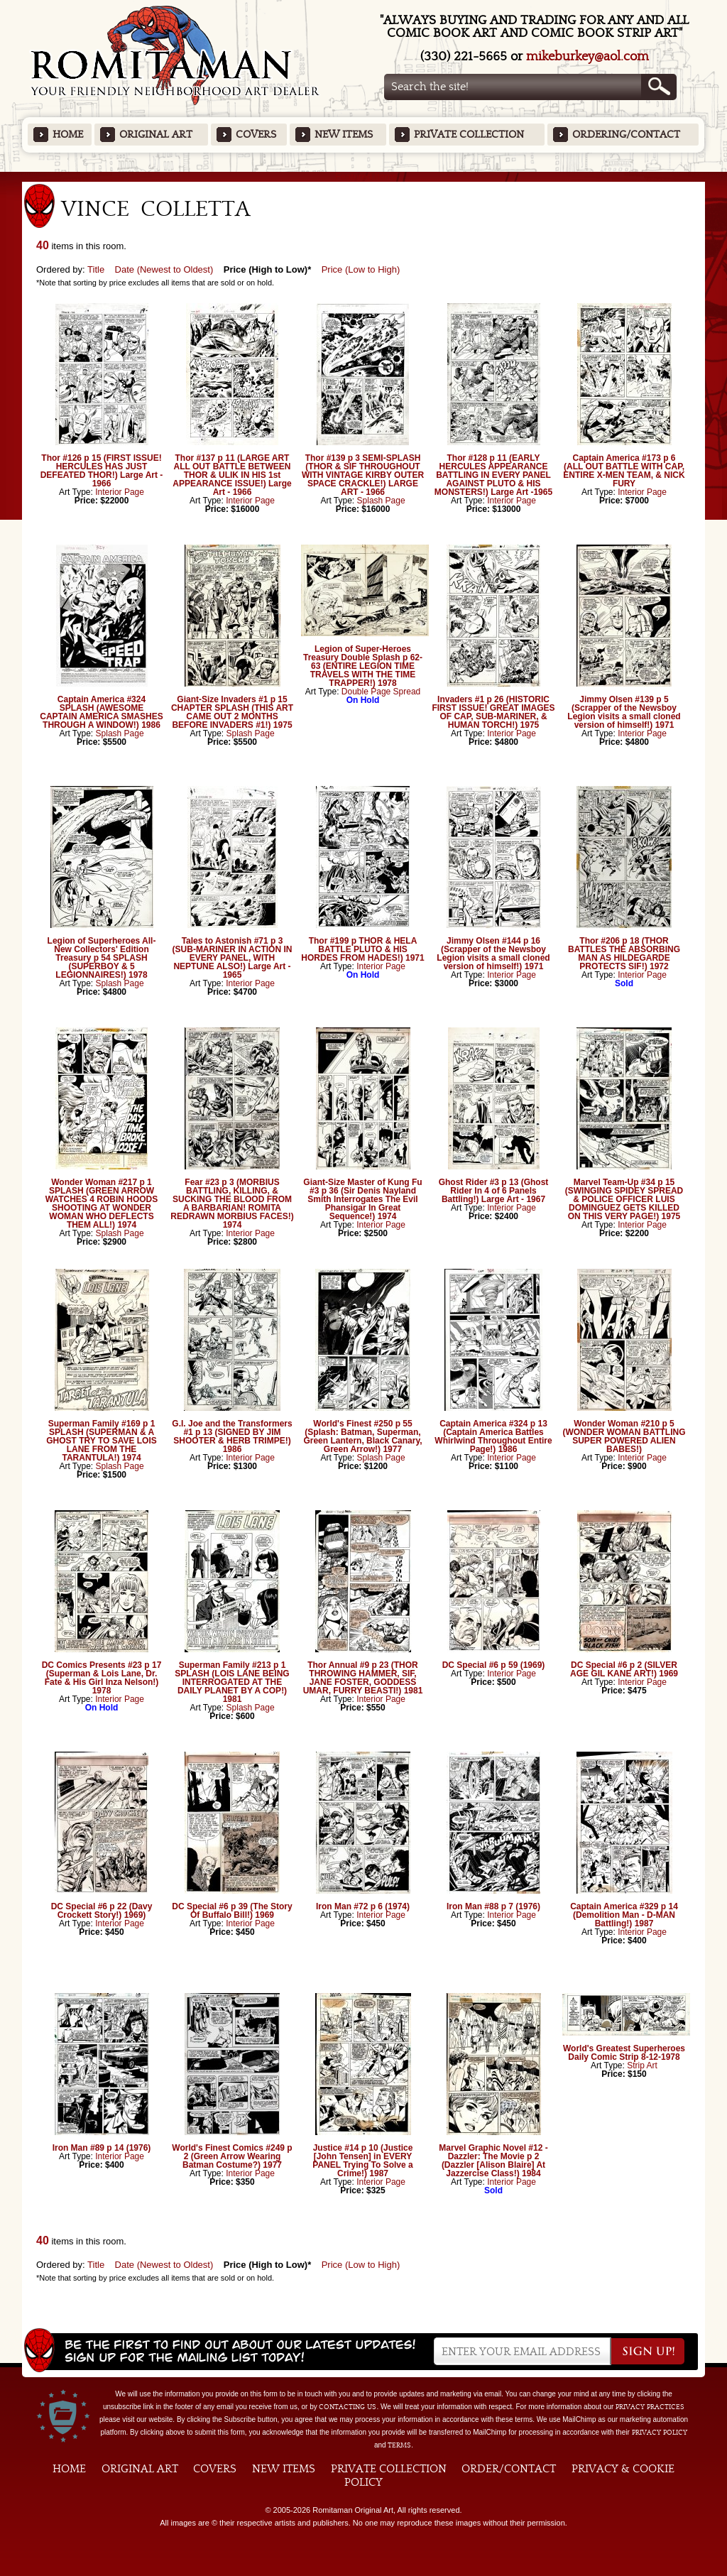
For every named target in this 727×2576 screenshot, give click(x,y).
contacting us (347, 2407)
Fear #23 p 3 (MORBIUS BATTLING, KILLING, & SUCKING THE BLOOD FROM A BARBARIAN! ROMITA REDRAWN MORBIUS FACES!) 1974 (231, 1203)
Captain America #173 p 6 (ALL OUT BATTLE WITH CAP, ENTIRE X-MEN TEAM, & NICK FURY (623, 471)
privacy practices (650, 2407)
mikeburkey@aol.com (587, 56)
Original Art (155, 135)
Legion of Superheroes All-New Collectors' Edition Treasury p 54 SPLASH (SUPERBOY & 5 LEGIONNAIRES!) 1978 (102, 958)
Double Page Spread (380, 692)
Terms (399, 2445)
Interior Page (119, 492)
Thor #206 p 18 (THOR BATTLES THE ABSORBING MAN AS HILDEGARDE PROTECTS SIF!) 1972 (624, 953)
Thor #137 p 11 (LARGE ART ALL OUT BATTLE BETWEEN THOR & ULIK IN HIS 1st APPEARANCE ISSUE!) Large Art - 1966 (232, 475)
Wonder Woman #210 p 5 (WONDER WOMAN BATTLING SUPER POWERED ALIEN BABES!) (623, 1436)
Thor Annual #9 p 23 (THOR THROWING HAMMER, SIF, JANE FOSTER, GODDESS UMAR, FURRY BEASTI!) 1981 (363, 1678)
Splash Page (381, 501)
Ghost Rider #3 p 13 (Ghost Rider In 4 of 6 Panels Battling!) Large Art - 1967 (494, 1190)
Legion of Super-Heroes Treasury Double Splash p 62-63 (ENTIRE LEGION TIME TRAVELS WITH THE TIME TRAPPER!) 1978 (362, 666)
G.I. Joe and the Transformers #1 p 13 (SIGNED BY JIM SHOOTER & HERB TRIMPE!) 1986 (232, 1436)
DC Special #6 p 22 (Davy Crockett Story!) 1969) (102, 1910)
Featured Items (364, 176)
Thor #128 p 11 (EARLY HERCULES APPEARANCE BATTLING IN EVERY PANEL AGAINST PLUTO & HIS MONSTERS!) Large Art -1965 (493, 475)
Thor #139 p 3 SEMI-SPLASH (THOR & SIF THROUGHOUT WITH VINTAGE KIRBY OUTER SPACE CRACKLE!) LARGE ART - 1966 (363, 475)
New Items (344, 135)
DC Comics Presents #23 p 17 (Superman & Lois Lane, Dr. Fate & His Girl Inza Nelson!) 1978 (102, 1678)
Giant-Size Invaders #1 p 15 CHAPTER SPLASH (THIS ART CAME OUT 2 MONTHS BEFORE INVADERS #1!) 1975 (232, 712)
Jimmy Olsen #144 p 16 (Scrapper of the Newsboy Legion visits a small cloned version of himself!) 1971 (493, 953)
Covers (256, 135)
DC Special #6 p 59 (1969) (493, 1665)
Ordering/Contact (626, 135)
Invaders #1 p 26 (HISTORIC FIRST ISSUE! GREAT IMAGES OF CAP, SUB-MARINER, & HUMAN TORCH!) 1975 (493, 712)
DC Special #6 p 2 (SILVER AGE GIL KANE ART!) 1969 (624, 1669)
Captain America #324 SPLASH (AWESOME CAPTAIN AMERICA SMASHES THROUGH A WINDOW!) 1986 (101, 712)
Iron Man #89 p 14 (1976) (102, 2148)
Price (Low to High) (361, 269)
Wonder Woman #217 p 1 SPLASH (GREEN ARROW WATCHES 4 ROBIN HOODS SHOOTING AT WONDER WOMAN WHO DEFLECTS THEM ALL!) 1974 (101, 1203)
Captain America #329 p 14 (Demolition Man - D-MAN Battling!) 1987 (624, 1914)
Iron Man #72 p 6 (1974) (363, 1906)
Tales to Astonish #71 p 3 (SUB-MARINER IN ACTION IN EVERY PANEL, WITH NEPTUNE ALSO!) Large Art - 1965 (233, 958)
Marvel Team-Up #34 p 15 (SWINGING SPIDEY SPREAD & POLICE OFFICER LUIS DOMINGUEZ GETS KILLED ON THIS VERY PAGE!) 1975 (624, 1199)
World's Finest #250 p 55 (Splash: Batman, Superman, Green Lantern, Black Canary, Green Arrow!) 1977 (362, 1436)
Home (68, 135)
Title (95, 269)
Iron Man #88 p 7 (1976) (493, 1906)
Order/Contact (508, 2468)
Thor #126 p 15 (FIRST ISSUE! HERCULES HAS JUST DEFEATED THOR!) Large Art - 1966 (101, 471)
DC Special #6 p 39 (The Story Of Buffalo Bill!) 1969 (232, 1910)
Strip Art (642, 2065)
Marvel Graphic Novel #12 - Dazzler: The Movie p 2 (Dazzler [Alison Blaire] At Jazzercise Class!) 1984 (493, 2160)
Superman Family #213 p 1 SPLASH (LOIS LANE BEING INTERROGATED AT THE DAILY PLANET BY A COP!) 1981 (232, 1682)
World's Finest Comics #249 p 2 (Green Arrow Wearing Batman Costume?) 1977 (232, 2156)
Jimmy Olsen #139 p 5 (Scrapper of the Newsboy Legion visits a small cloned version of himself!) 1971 (623, 712)
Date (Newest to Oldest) (164, 269)
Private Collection (469, 135)
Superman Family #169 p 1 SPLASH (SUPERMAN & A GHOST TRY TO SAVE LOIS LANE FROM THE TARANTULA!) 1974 (101, 1441)
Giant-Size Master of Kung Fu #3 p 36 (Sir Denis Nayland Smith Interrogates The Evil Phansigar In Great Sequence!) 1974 (362, 1199)
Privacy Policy (659, 2432)
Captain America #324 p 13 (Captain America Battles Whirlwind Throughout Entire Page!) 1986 (493, 1436)
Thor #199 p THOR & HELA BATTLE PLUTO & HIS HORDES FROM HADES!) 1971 (362, 949)
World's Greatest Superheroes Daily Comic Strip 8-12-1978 (624, 2052)
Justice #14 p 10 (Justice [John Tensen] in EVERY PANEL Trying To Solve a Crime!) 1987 (362, 2160)
